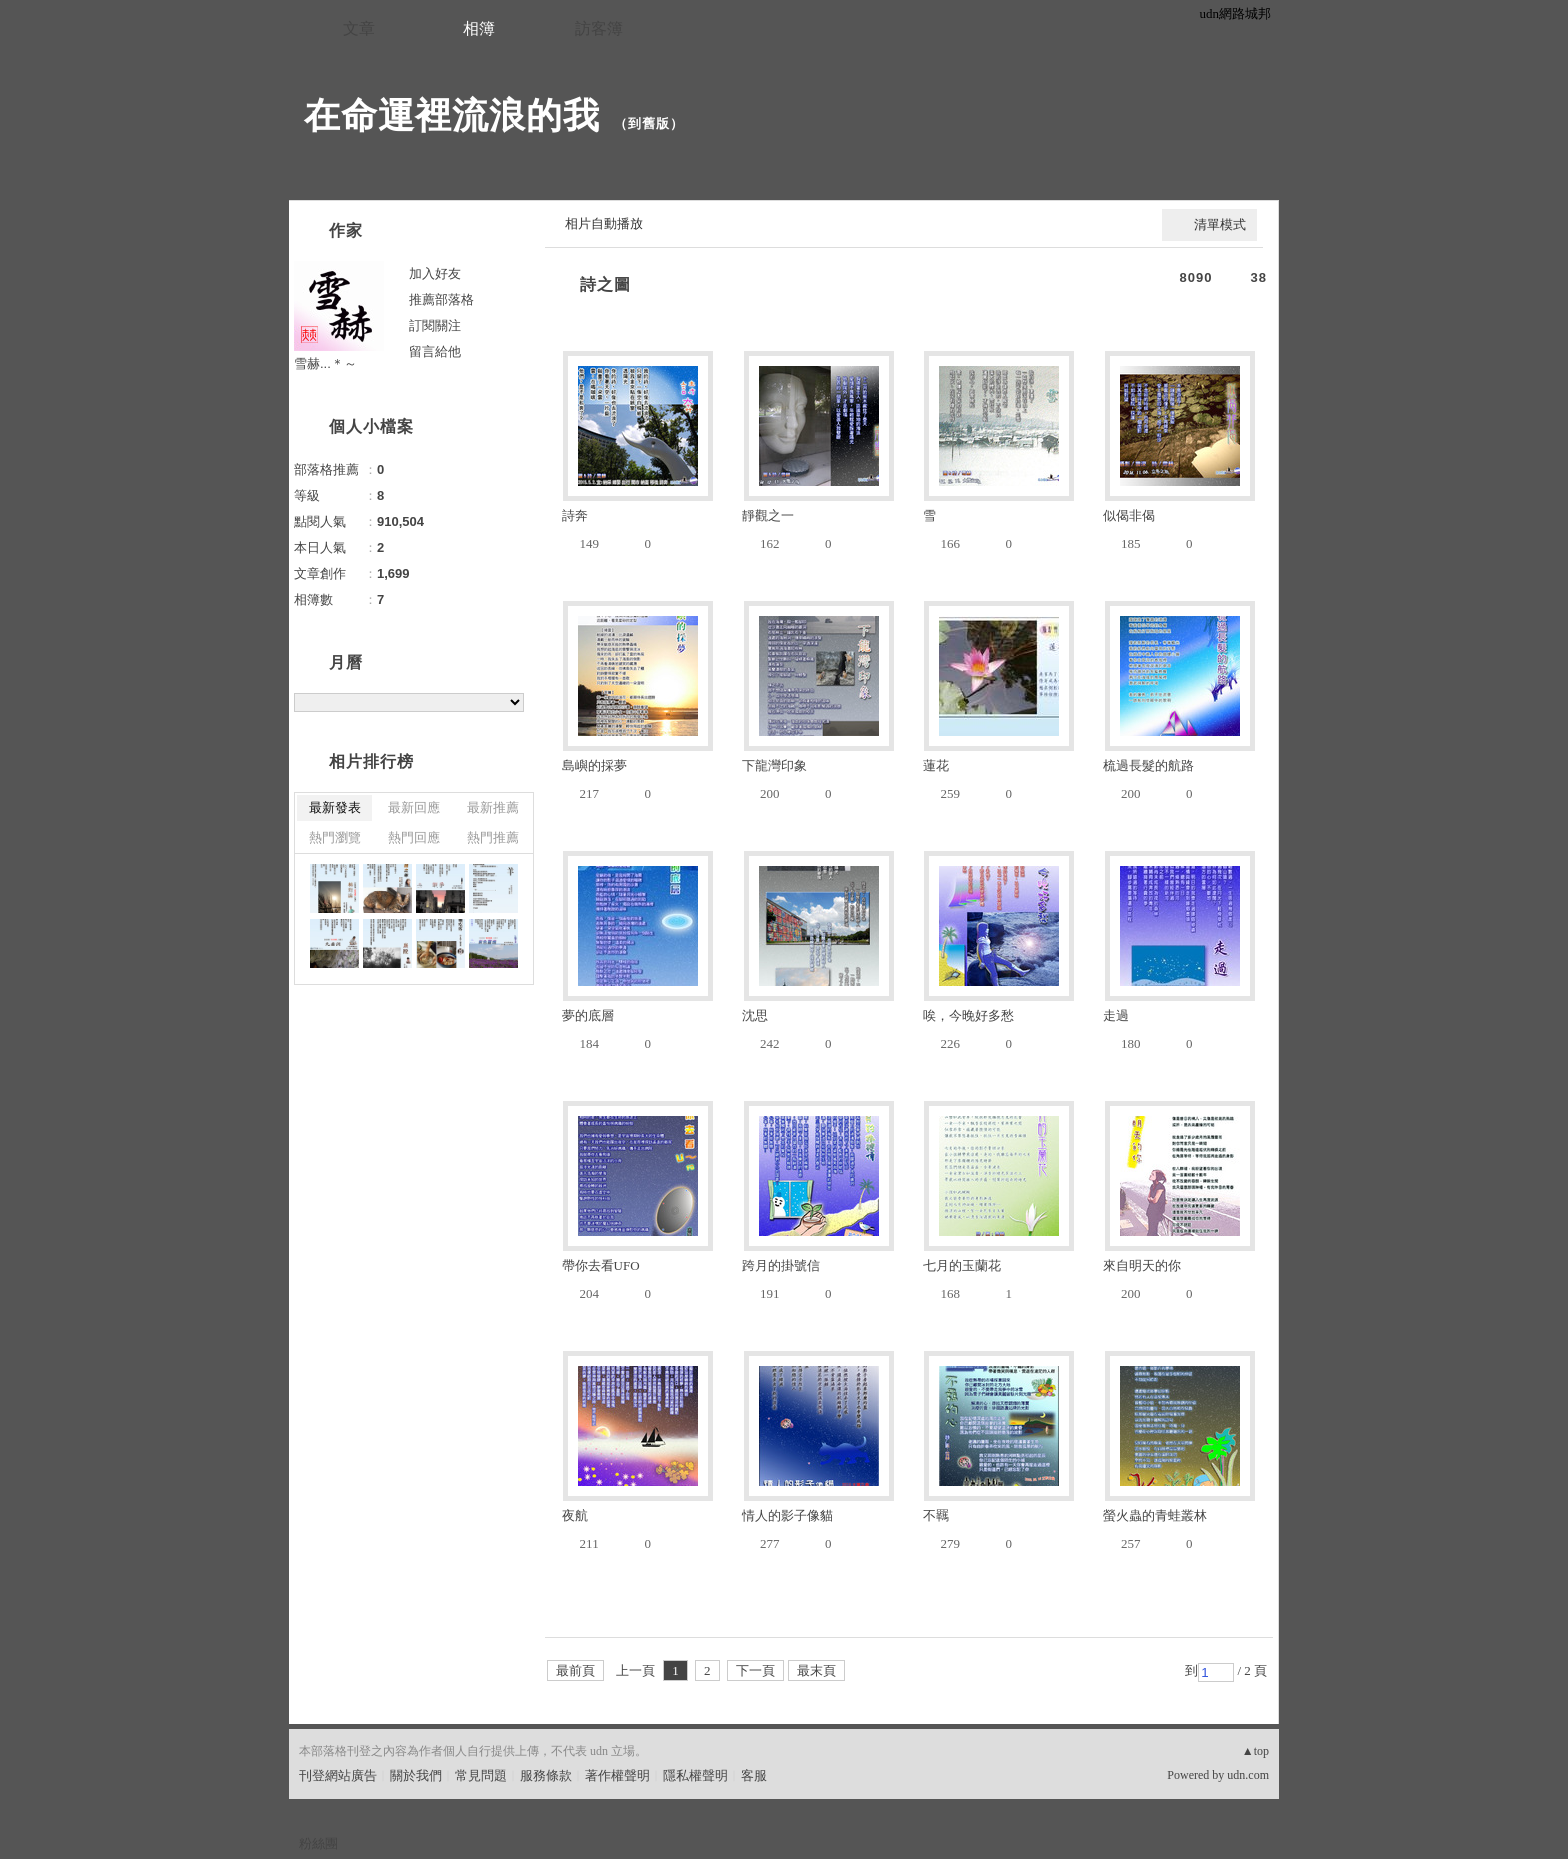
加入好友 (435, 273)
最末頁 (816, 1670)
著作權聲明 (617, 1775)
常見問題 (481, 1775)
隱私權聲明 (695, 1775)
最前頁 (575, 1670)
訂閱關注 (435, 325)
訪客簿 (599, 28)
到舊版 (649, 123)
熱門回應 (414, 837)
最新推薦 (493, 807)
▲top (1255, 1751)
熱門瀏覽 (335, 837)
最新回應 (414, 807)
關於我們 (416, 1775)
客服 (754, 1775)
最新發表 (335, 807)
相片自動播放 (604, 223)
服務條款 (546, 1775)
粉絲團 (318, 1843)
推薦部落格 (441, 299)
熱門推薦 (493, 837)
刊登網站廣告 (338, 1775)
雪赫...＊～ (325, 363)
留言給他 (435, 351)
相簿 (479, 28)
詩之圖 (605, 284)
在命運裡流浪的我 (452, 115)
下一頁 (755, 1670)
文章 (359, 28)
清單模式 (1220, 224)
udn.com (1248, 1775)
